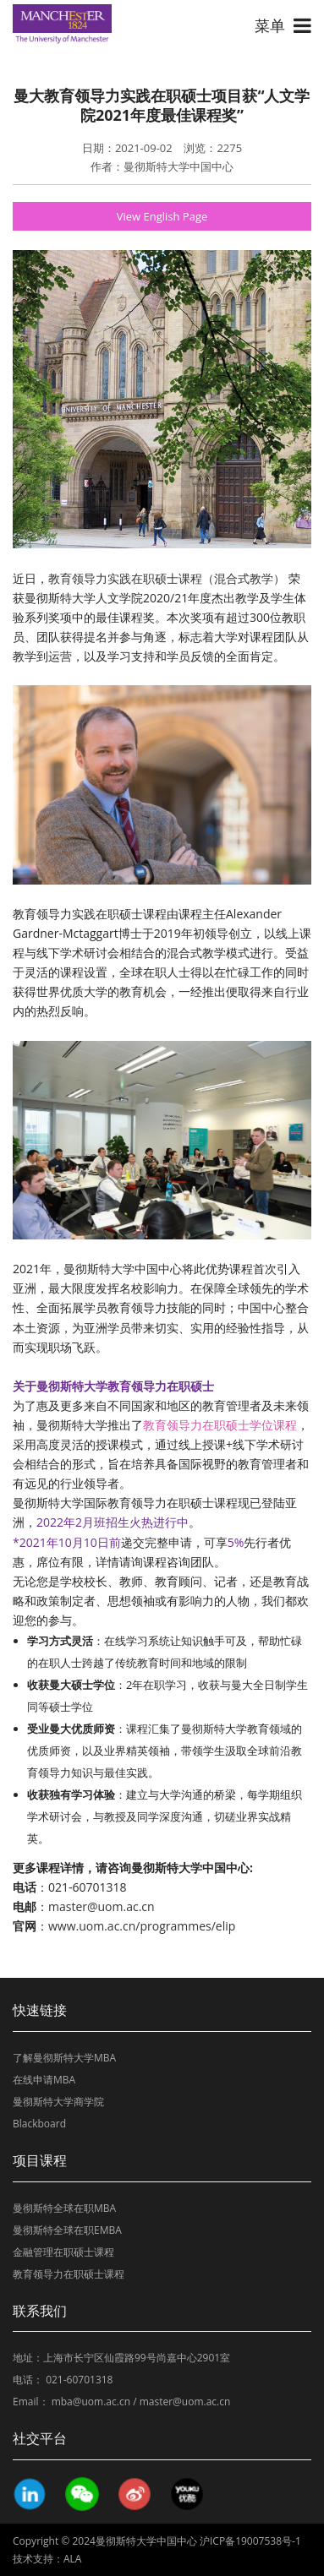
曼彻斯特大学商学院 (58, 2101)
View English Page (162, 216)
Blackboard (39, 2123)
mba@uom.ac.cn (91, 2401)
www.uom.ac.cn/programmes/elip (141, 1926)
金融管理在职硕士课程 (63, 2252)
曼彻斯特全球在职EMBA (67, 2230)
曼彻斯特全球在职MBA (64, 2208)
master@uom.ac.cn (101, 1906)
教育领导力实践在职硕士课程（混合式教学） (166, 578)
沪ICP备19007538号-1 (250, 2541)
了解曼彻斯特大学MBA (64, 2057)
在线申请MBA (44, 2079)
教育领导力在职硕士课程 (68, 2274)
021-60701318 (79, 2379)
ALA (72, 2558)
